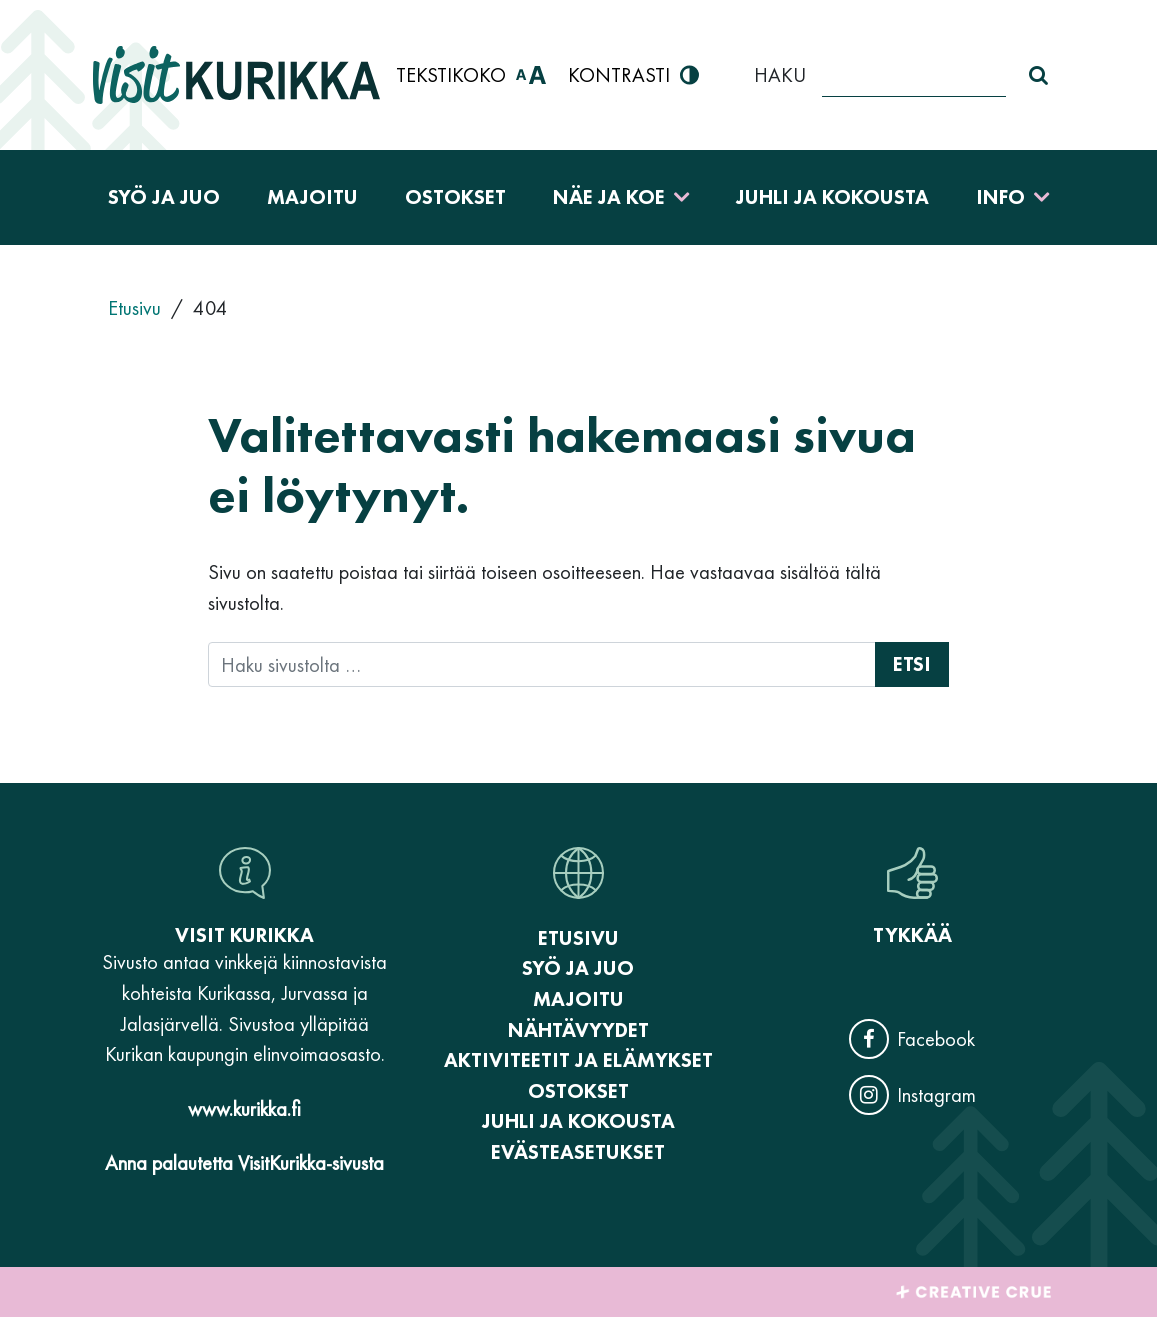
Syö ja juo (164, 197)
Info (1000, 197)
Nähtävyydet (578, 1030)
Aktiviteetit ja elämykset (578, 1060)
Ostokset (455, 197)
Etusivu (578, 938)
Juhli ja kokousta (832, 197)
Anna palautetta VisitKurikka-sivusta (244, 1163)
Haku (780, 75)
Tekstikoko (471, 75)
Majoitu (312, 197)
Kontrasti (634, 75)
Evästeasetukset (578, 1152)
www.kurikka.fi (244, 1109)
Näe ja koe (609, 197)
